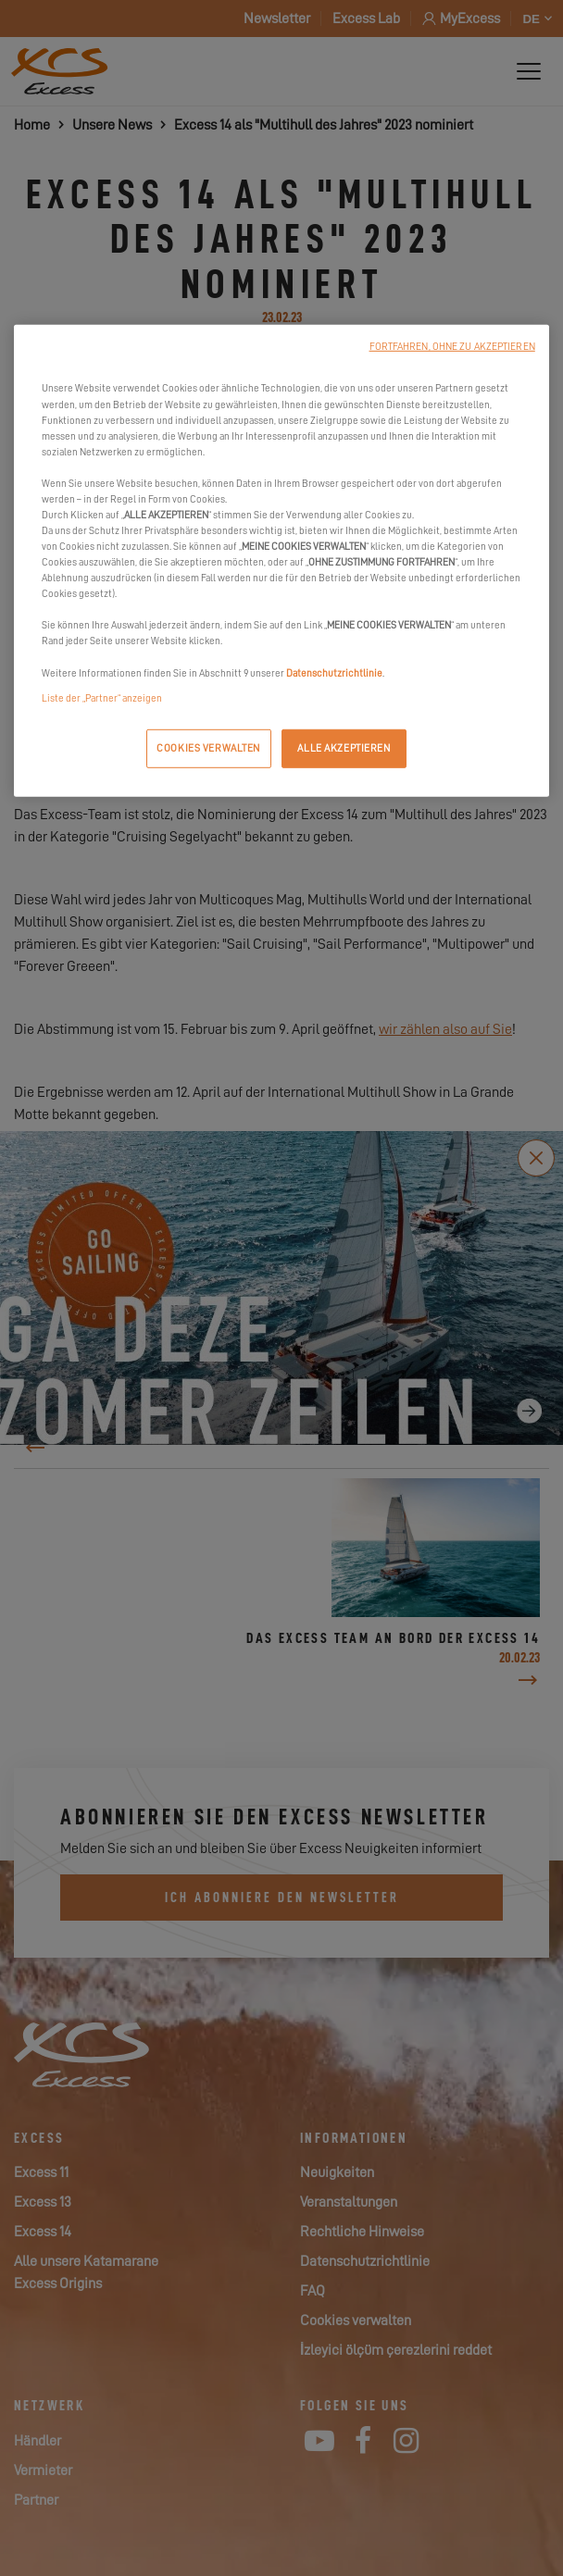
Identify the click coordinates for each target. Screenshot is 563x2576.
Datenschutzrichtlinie (334, 672)
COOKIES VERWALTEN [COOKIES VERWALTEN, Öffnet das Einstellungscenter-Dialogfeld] (208, 747)
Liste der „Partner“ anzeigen (102, 697)
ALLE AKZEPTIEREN (343, 747)
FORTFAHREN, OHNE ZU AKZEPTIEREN (452, 347)
